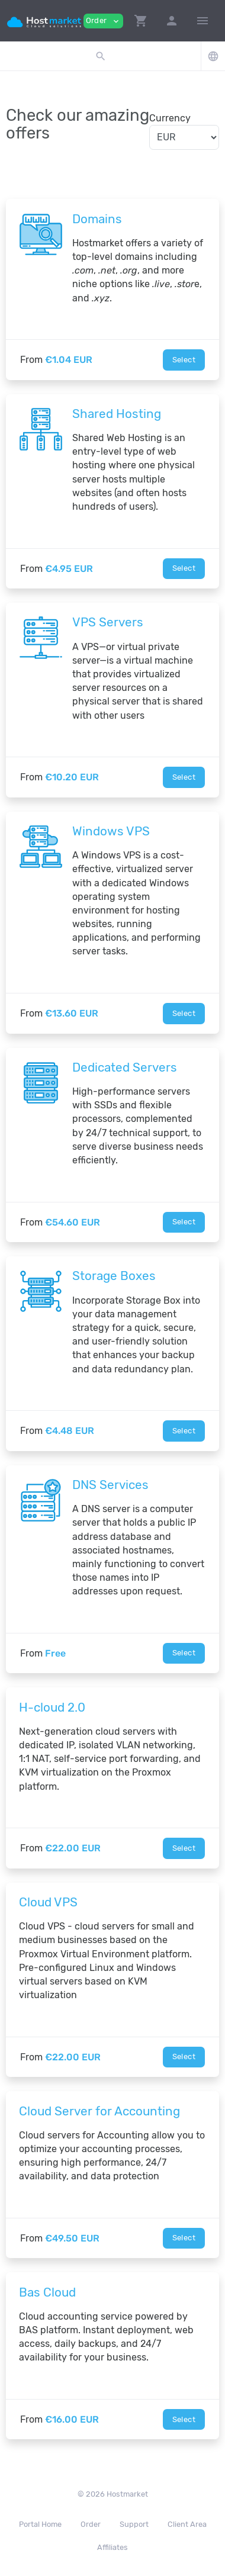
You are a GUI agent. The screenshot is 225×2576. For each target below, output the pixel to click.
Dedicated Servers (124, 1067)
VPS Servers (107, 622)
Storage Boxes (114, 1276)
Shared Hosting (116, 414)
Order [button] (103, 21)
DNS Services (110, 1485)
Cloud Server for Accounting (99, 2111)
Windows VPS (111, 831)
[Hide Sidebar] (202, 21)
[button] (140, 20)
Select (183, 359)
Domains (97, 219)
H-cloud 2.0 (52, 1707)
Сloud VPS (48, 1902)
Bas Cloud (47, 2292)
